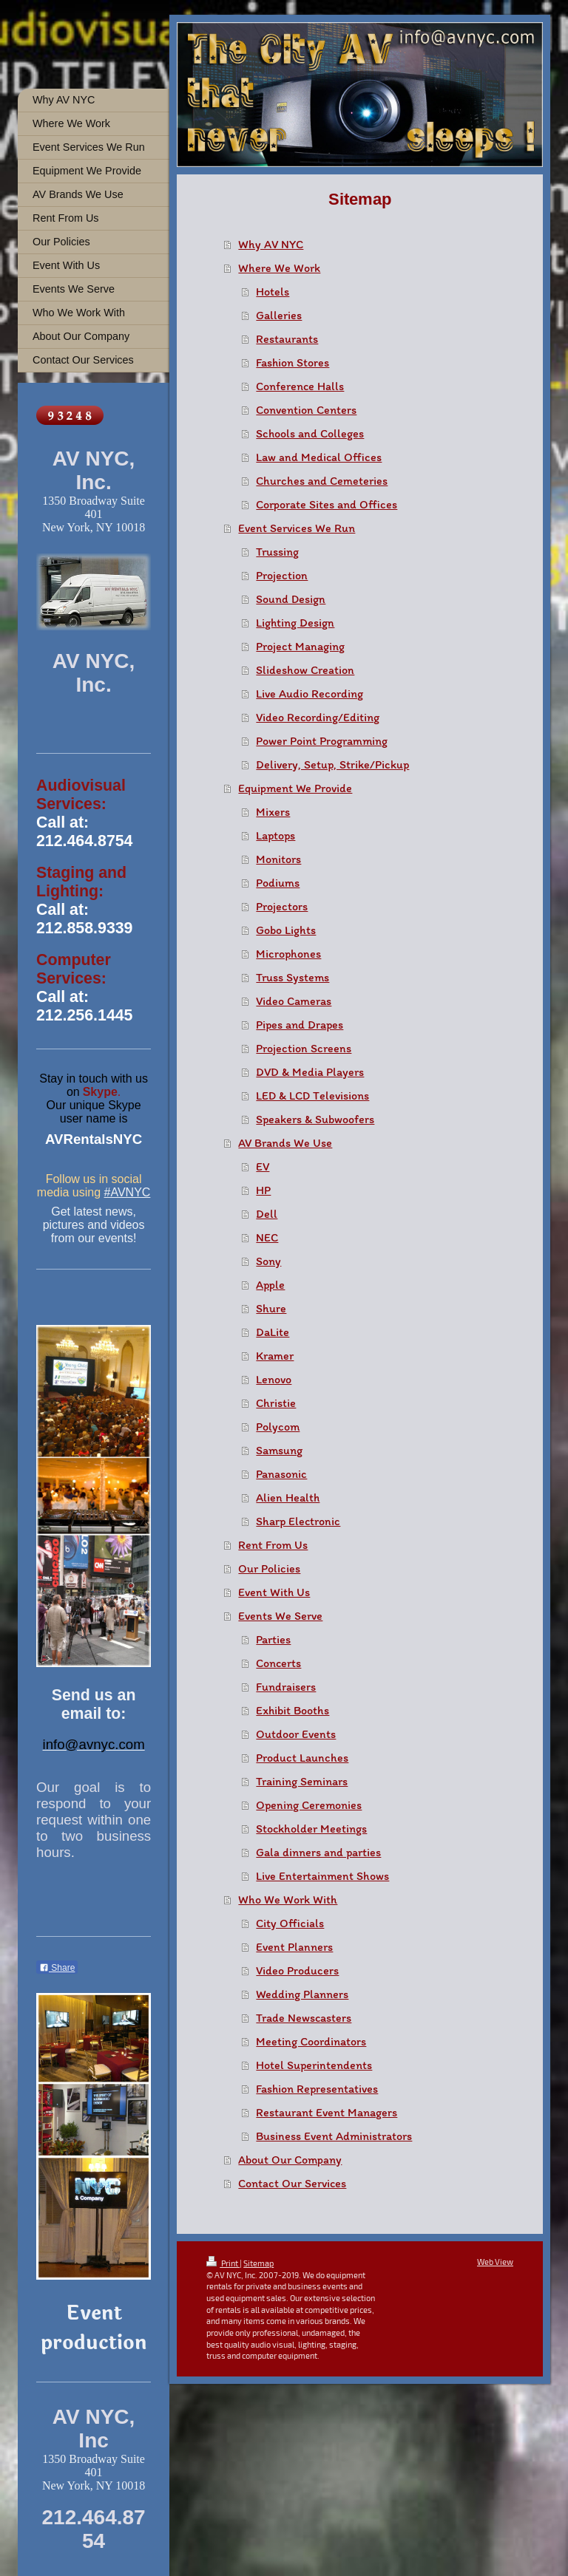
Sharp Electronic (298, 1521)
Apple (270, 1285)
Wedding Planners (302, 1994)
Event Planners (294, 1947)
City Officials (290, 1923)
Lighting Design (295, 623)
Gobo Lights (286, 930)
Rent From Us (273, 1545)
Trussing (277, 552)
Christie (276, 1403)
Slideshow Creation (305, 670)
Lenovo (273, 1379)
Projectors (282, 906)
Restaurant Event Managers (326, 2112)
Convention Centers (306, 410)
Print (223, 2263)
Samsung (279, 1450)
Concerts (278, 1663)
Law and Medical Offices (319, 457)
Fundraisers (286, 1687)
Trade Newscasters (303, 2018)
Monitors (278, 859)
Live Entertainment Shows (322, 1876)
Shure (271, 1308)
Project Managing (300, 646)
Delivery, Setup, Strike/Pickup (332, 764)
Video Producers (297, 1970)
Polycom (278, 1427)
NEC (267, 1237)
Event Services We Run (296, 528)
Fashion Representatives (317, 2089)
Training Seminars (302, 1781)
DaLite (272, 1332)
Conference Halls (300, 386)
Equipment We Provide (295, 788)
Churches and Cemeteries (322, 481)
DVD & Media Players (310, 1072)
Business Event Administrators (334, 2136)
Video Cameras (293, 1001)
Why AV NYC (270, 244)
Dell (266, 1214)
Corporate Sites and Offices (326, 504)
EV (262, 1166)
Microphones (288, 954)
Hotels (272, 291)
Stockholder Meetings (311, 1829)
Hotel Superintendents (314, 2065)
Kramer (275, 1356)
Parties (273, 1639)
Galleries (279, 315)
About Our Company (290, 2160)
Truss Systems (292, 977)
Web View (495, 2261)
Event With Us (274, 1592)
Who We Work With (287, 1899)
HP (263, 1190)
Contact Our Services (292, 2183)
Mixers (273, 812)
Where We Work (279, 268)
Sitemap (258, 2263)
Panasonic (281, 1474)
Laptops (275, 835)
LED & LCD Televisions (312, 1095)
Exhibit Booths (292, 1710)
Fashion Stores (292, 362)
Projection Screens (303, 1048)
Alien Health (288, 1497)
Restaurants (287, 339)
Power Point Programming (322, 741)
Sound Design (290, 599)
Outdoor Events (296, 1734)
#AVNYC (127, 1192)
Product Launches (302, 1758)
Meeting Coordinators (311, 2041)
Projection (282, 575)
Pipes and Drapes (299, 1025)
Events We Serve (280, 1616)
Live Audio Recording (309, 693)
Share (57, 1968)
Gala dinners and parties (318, 1852)
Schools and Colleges (310, 433)
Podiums (278, 883)
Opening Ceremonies (309, 1805)
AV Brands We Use (285, 1143)
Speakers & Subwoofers (315, 1119)
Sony (268, 1261)
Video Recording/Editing (317, 717)
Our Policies (269, 1568)
